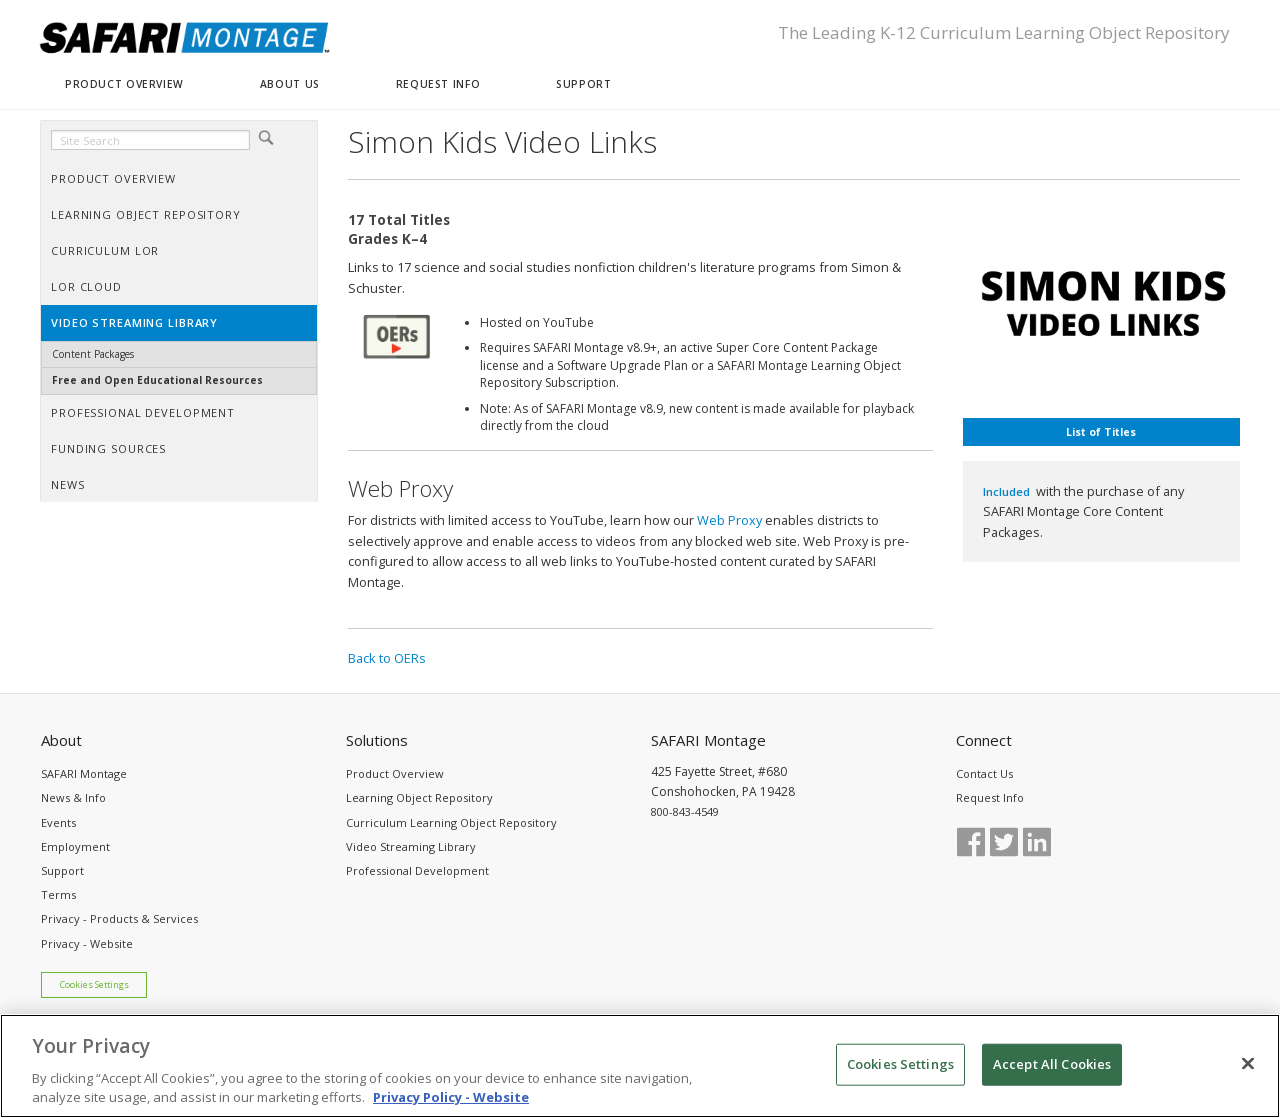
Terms (58, 894)
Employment (75, 846)
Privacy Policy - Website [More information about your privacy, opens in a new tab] (451, 1108)
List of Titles (1101, 432)
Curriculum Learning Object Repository (451, 822)
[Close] (1248, 1074)
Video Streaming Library (411, 846)
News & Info (73, 797)
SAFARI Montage (84, 773)
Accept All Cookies (1052, 1074)
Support (62, 870)
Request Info (990, 797)
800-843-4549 (685, 811)
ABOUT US (290, 84)
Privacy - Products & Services (119, 918)
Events (58, 822)
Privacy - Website (87, 943)
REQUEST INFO (438, 84)
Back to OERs (387, 658)
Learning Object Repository (419, 797)
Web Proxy (729, 520)
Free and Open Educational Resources (157, 380)
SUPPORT (583, 84)
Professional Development (417, 870)
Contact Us (984, 773)
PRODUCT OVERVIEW (124, 84)
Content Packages (93, 354)
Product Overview (395, 773)
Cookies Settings (94, 985)
